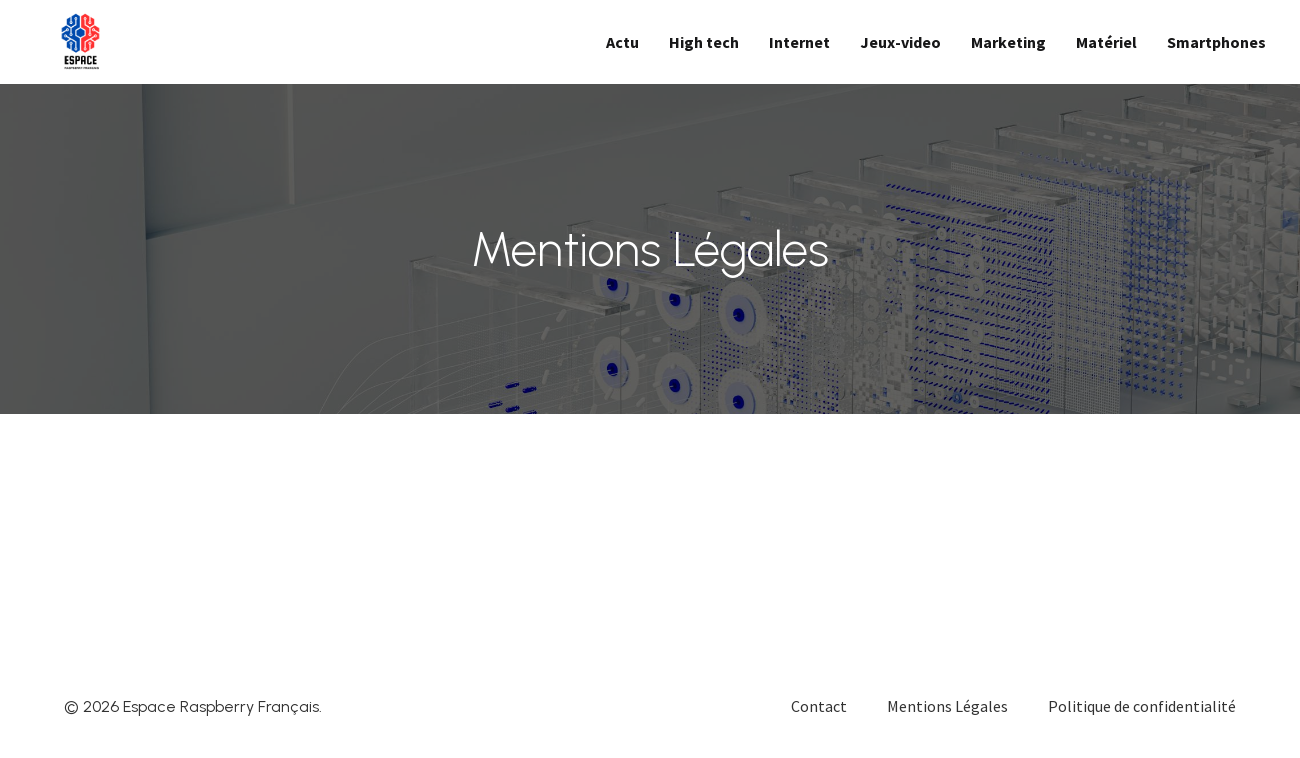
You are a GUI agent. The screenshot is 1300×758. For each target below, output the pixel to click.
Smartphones (1216, 42)
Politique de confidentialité (1142, 706)
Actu (622, 42)
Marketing (1008, 42)
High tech (704, 42)
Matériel (1106, 42)
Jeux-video (900, 42)
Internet (799, 42)
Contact (819, 706)
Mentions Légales (947, 706)
